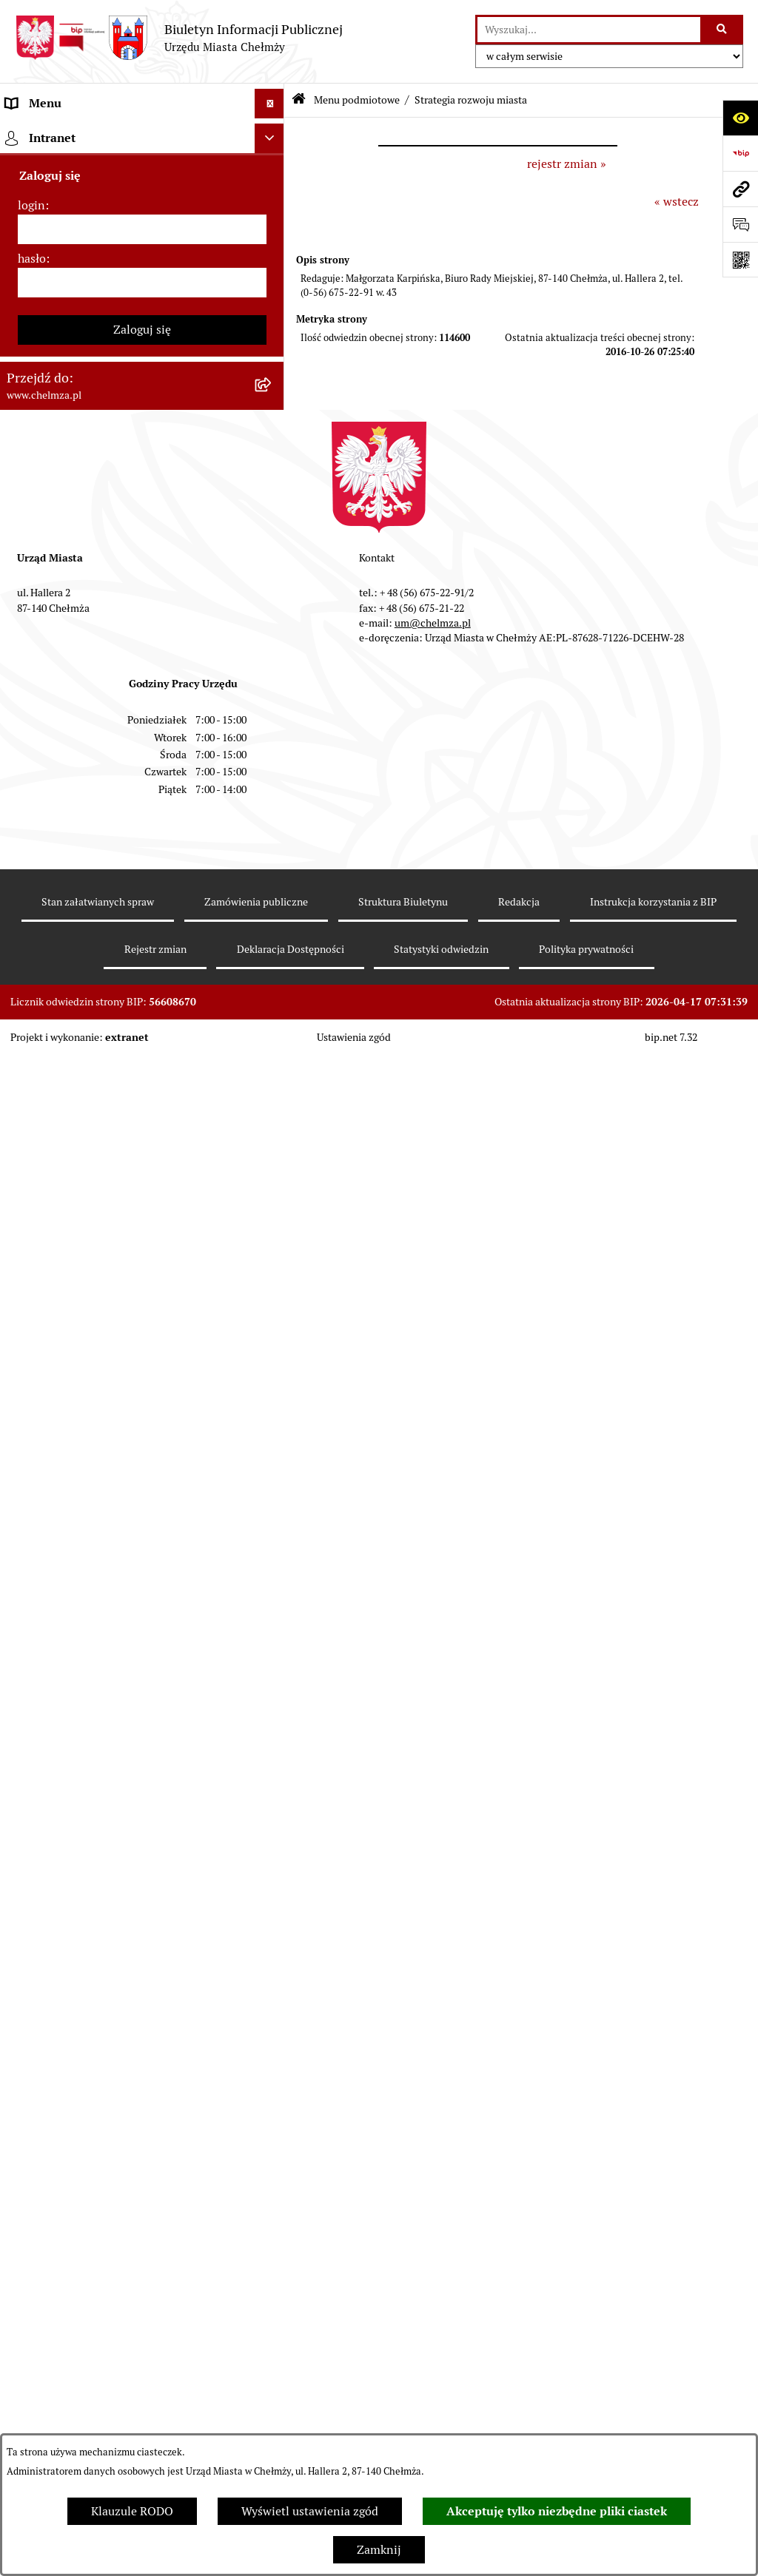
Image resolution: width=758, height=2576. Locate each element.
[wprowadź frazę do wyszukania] (588, 29)
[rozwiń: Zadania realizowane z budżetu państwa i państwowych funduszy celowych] (273, 1541)
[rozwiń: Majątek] (273, 643)
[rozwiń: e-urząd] (273, 329)
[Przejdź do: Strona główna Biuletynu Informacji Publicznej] (299, 100)
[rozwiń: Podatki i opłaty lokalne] (273, 721)
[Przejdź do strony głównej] (179, 38)
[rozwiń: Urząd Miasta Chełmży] (273, 290)
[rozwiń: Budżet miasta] (273, 564)
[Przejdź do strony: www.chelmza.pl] (740, 188)
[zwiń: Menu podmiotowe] (273, 134)
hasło (32, 2007)
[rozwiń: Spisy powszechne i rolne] (273, 1598)
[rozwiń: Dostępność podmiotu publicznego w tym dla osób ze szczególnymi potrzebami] (273, 1366)
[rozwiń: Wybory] (273, 760)
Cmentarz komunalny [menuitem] (63, 1852)
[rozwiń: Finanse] (273, 682)
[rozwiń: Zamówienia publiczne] (273, 486)
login (31, 1954)
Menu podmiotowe (357, 100)
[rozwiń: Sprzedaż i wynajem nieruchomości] (273, 525)
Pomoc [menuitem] (24, 1822)
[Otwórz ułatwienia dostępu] (740, 117)
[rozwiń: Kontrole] (273, 1013)
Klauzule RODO (132, 2511)
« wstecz (676, 201)
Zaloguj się (142, 2078)
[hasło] (142, 2031)
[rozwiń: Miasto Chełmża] (273, 211)
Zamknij (379, 2550)
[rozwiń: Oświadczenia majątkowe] (273, 935)
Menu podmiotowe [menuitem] (56, 133)
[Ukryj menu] (269, 103)
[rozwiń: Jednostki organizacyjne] (273, 446)
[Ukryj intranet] (269, 1887)
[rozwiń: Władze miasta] (273, 250)
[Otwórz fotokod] (740, 259)
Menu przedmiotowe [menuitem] (60, 1793)
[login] (142, 1978)
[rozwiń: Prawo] (273, 407)
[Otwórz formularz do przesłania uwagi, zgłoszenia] (740, 224)
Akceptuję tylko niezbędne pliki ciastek (556, 2511)
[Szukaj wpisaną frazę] (722, 29)
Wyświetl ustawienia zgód (309, 2511)
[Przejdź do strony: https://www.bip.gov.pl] (740, 153)
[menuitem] (142, 172)
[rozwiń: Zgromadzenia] (273, 1209)
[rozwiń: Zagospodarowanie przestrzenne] (273, 1052)
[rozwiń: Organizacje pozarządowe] (273, 839)
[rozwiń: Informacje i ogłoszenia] (273, 974)
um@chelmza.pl (433, 2371)
